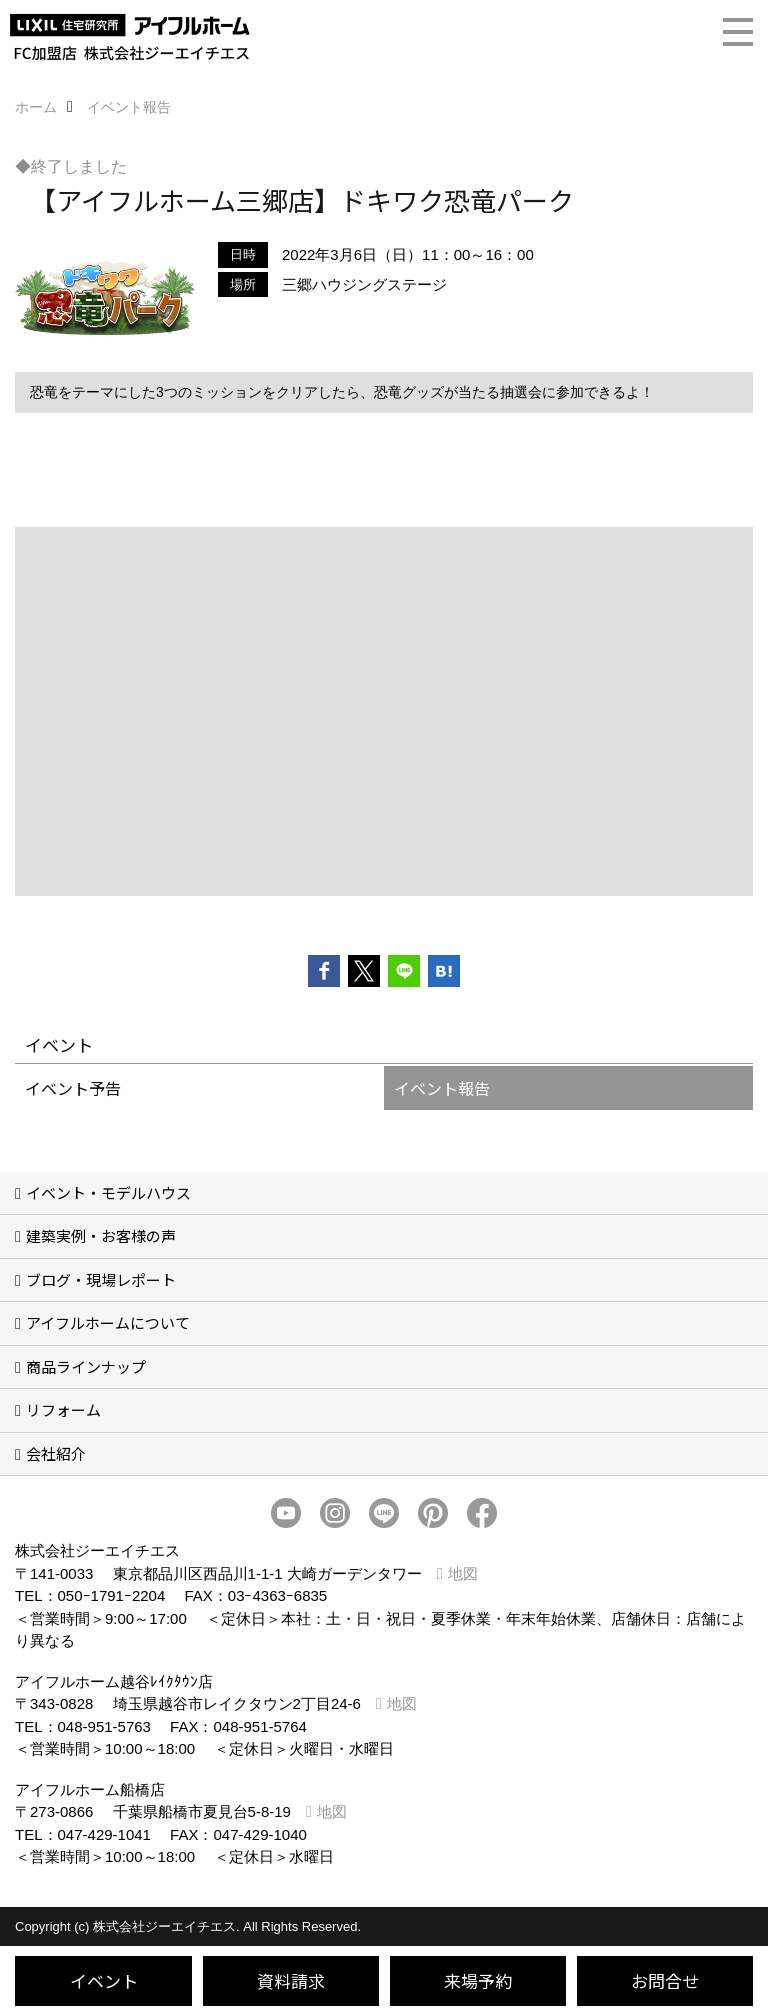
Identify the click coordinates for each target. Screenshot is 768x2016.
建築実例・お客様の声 (101, 1235)
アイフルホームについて (108, 1322)
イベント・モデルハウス (108, 1192)
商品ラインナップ (86, 1366)
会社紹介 (56, 1453)
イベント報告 (442, 1088)
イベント (104, 1980)
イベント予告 (73, 1088)
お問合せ (665, 1980)
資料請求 (291, 1980)
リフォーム (63, 1409)
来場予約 (478, 1980)
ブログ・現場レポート (101, 1279)
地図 (463, 1573)
